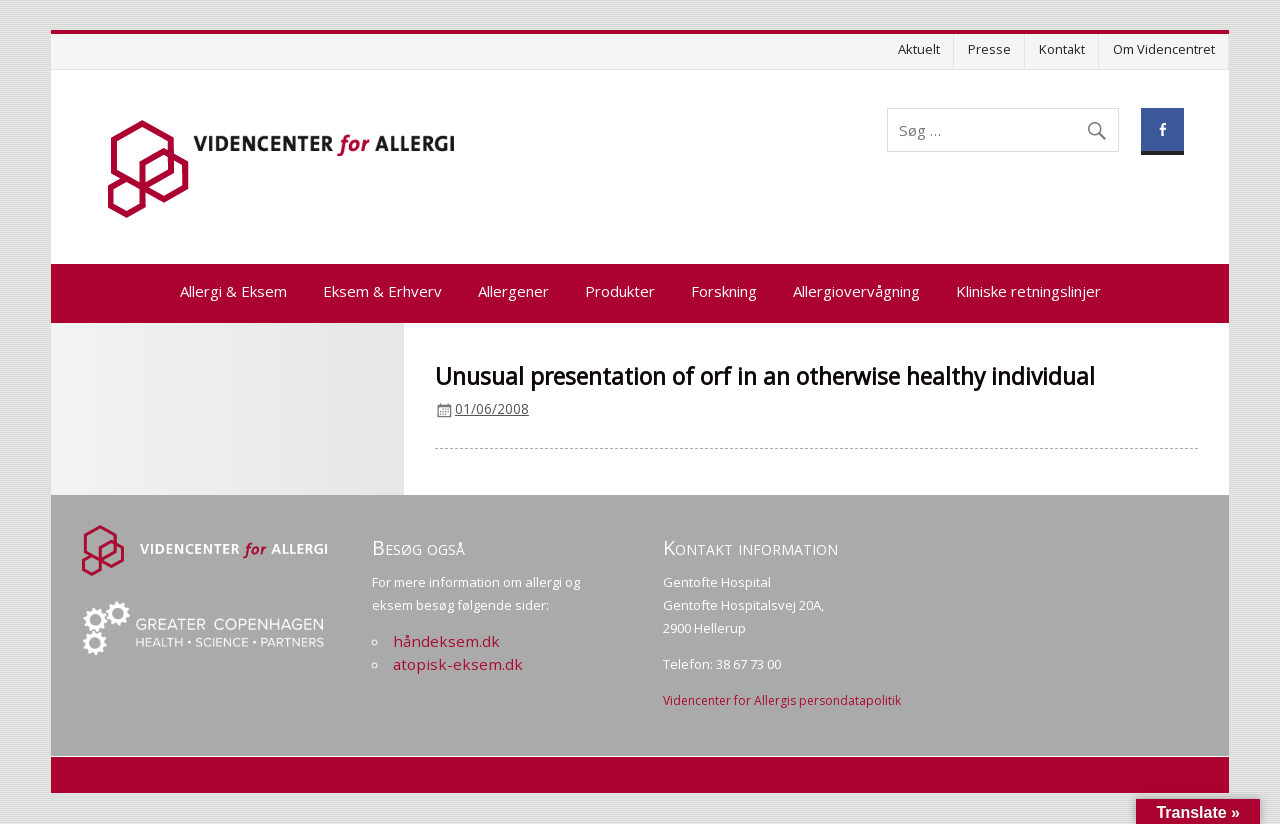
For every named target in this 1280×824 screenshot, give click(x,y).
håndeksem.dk (446, 641)
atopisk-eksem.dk (458, 664)
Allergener (513, 291)
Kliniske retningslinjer (1028, 291)
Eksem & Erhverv (382, 291)
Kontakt (1062, 49)
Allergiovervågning (856, 291)
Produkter (620, 291)
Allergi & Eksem (233, 291)
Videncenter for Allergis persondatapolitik (782, 700)
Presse (989, 49)
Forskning (724, 291)
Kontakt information (750, 547)
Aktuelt (919, 49)
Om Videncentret (1164, 49)
